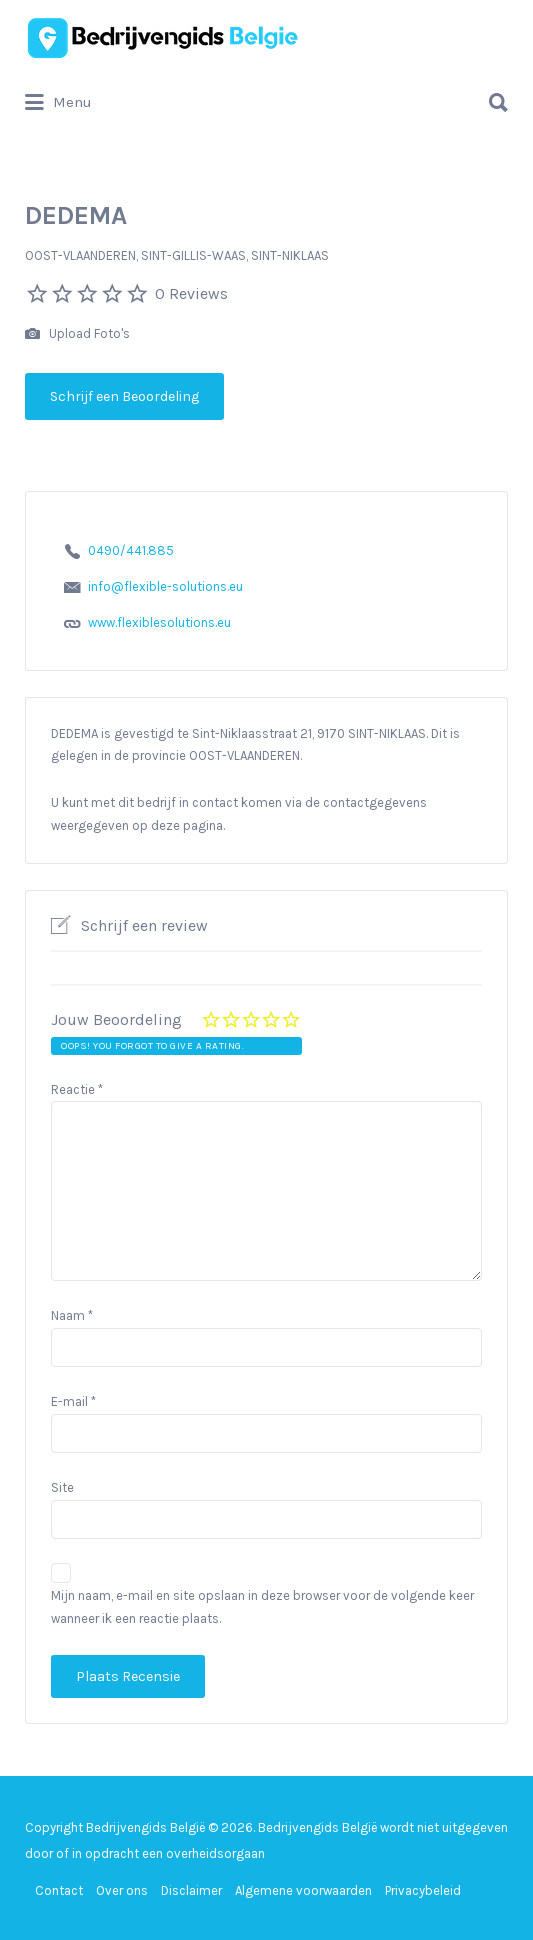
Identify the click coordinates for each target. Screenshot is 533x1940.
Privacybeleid (423, 1890)
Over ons (122, 1890)
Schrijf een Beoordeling (124, 396)
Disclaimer (191, 1890)
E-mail (73, 1401)
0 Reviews (191, 293)
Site (62, 1487)
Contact (59, 1890)
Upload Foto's (77, 334)
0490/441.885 (131, 550)
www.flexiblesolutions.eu (159, 622)
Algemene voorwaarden (303, 1890)
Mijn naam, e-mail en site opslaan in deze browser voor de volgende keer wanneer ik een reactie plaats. (262, 1607)
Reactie (77, 1089)
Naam (72, 1315)
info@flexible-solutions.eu (165, 586)
